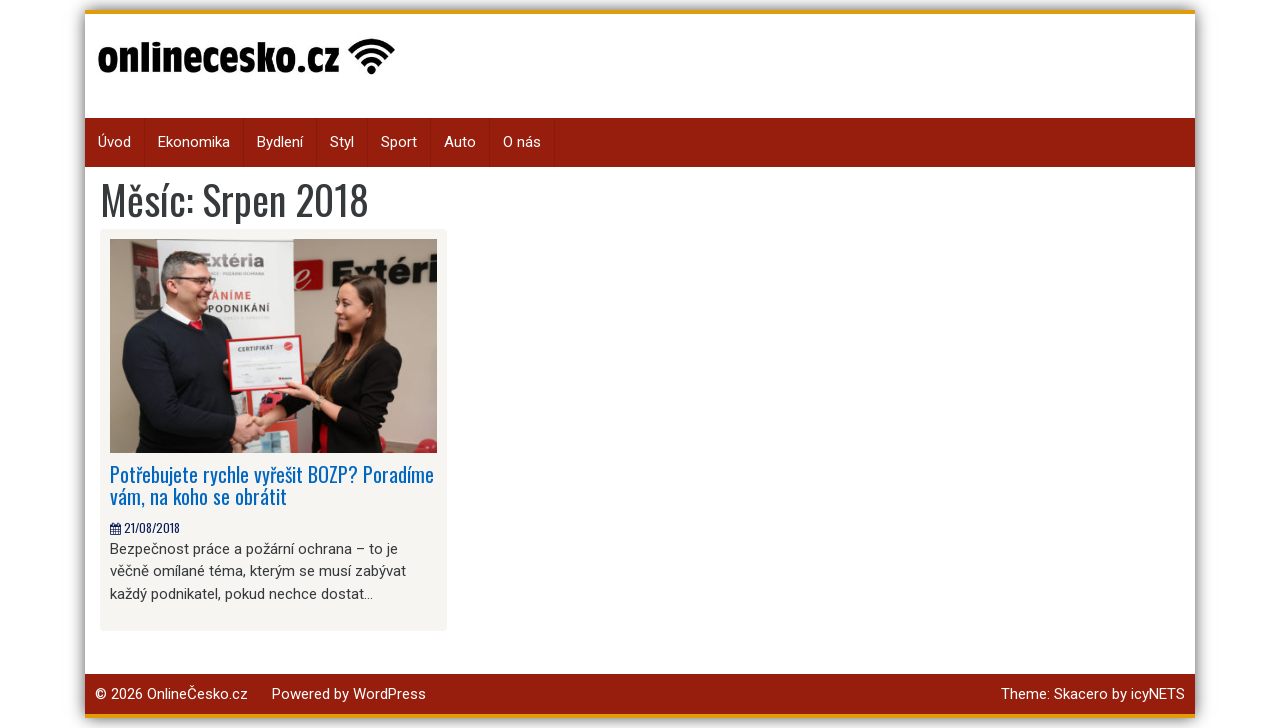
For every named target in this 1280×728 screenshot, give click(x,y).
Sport (399, 142)
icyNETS (1158, 694)
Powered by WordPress (349, 694)
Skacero (1081, 694)
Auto (460, 142)
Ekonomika (194, 142)
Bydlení (280, 142)
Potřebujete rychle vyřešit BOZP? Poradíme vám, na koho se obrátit (272, 485)
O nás (522, 142)
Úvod (114, 142)
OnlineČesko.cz (197, 694)
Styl (342, 142)
